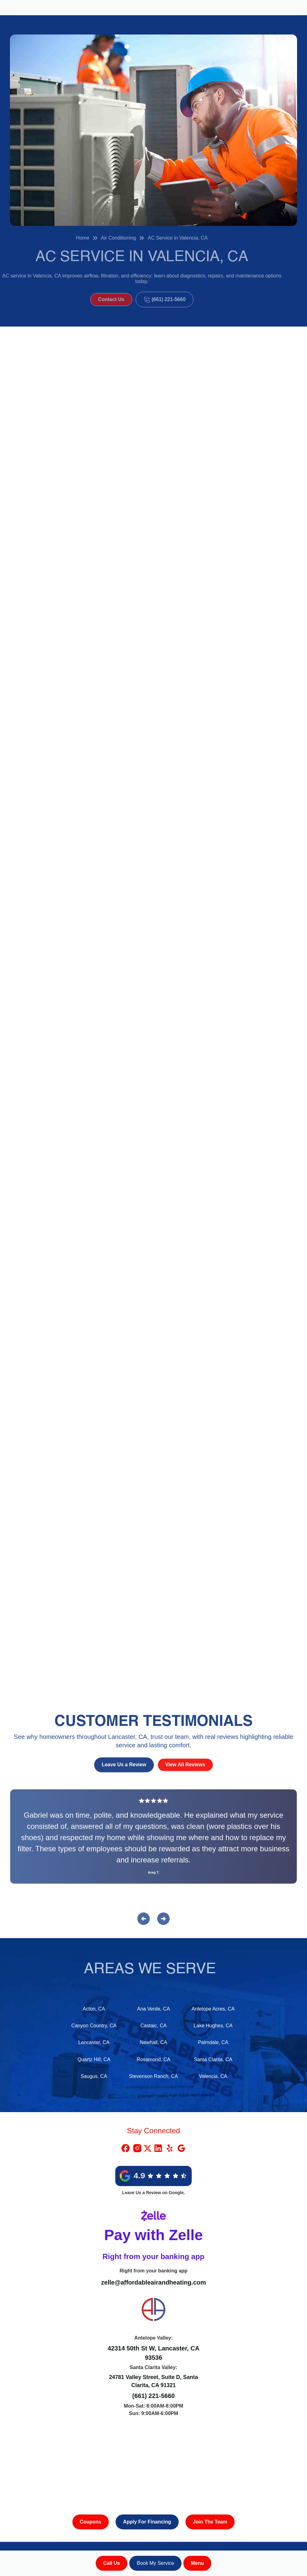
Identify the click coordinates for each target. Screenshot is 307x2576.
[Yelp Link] (170, 2148)
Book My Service (155, 2563)
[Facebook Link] (126, 2148)
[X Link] (147, 2148)
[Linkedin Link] (158, 2148)
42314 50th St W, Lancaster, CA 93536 (153, 2353)
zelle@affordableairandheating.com (153, 2282)
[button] (197, 2563)
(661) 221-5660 (153, 2395)
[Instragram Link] (137, 2148)
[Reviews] (153, 1841)
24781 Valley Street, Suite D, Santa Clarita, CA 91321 (153, 2381)
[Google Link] (181, 2148)
